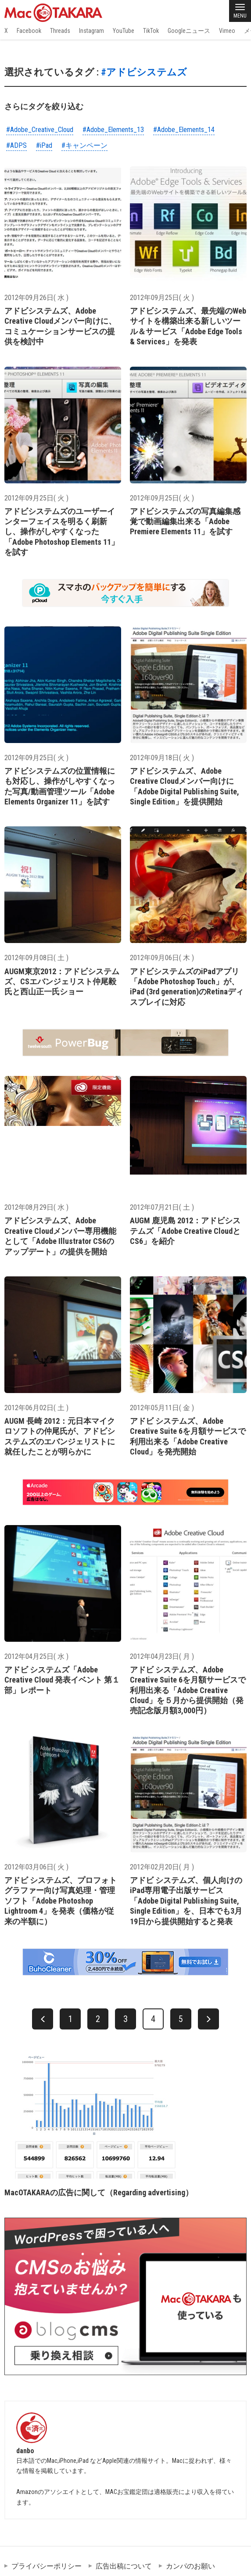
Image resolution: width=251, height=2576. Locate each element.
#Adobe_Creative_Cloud (39, 129)
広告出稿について (124, 2566)
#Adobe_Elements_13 (113, 129)
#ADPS (16, 145)
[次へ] (208, 2018)
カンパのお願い (190, 2566)
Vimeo (227, 30)
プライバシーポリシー (46, 2566)
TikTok (151, 30)
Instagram (91, 30)
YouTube (123, 30)
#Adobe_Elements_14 (184, 129)
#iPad (44, 145)
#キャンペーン (84, 145)
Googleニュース (189, 30)
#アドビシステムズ (144, 72)
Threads (60, 30)
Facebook (29, 30)
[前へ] (42, 2018)
